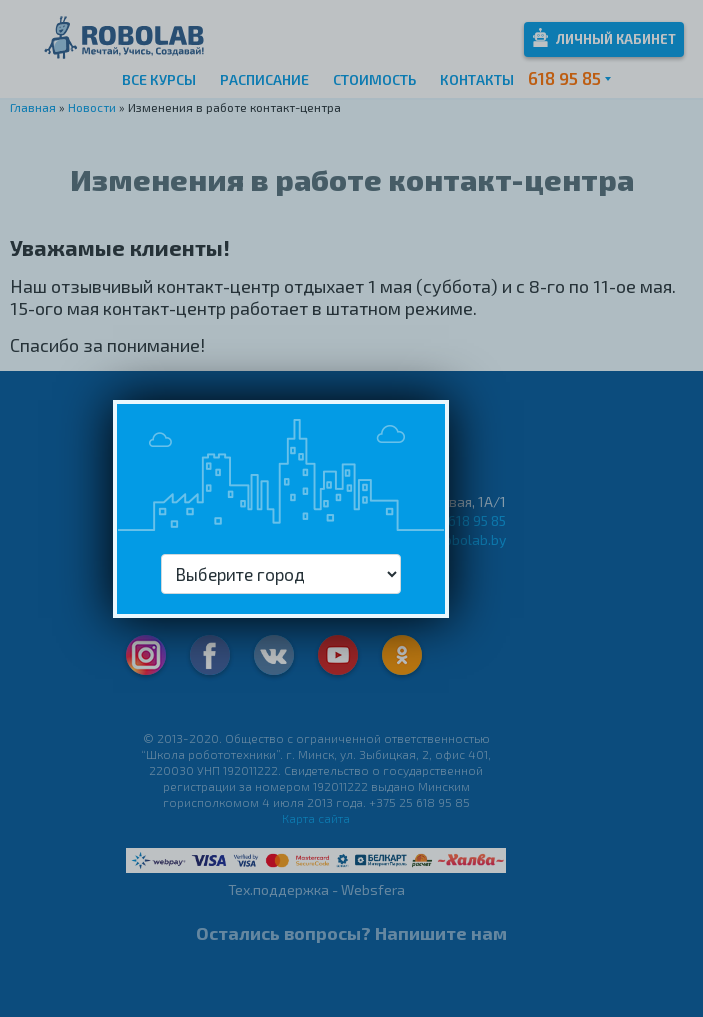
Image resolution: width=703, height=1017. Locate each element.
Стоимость (374, 79)
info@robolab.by (455, 539)
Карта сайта (316, 818)
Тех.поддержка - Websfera (316, 889)
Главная (33, 107)
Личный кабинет (604, 37)
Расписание (264, 79)
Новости (92, 107)
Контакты (477, 79)
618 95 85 (564, 78)
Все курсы (159, 79)
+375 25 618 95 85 (451, 520)
